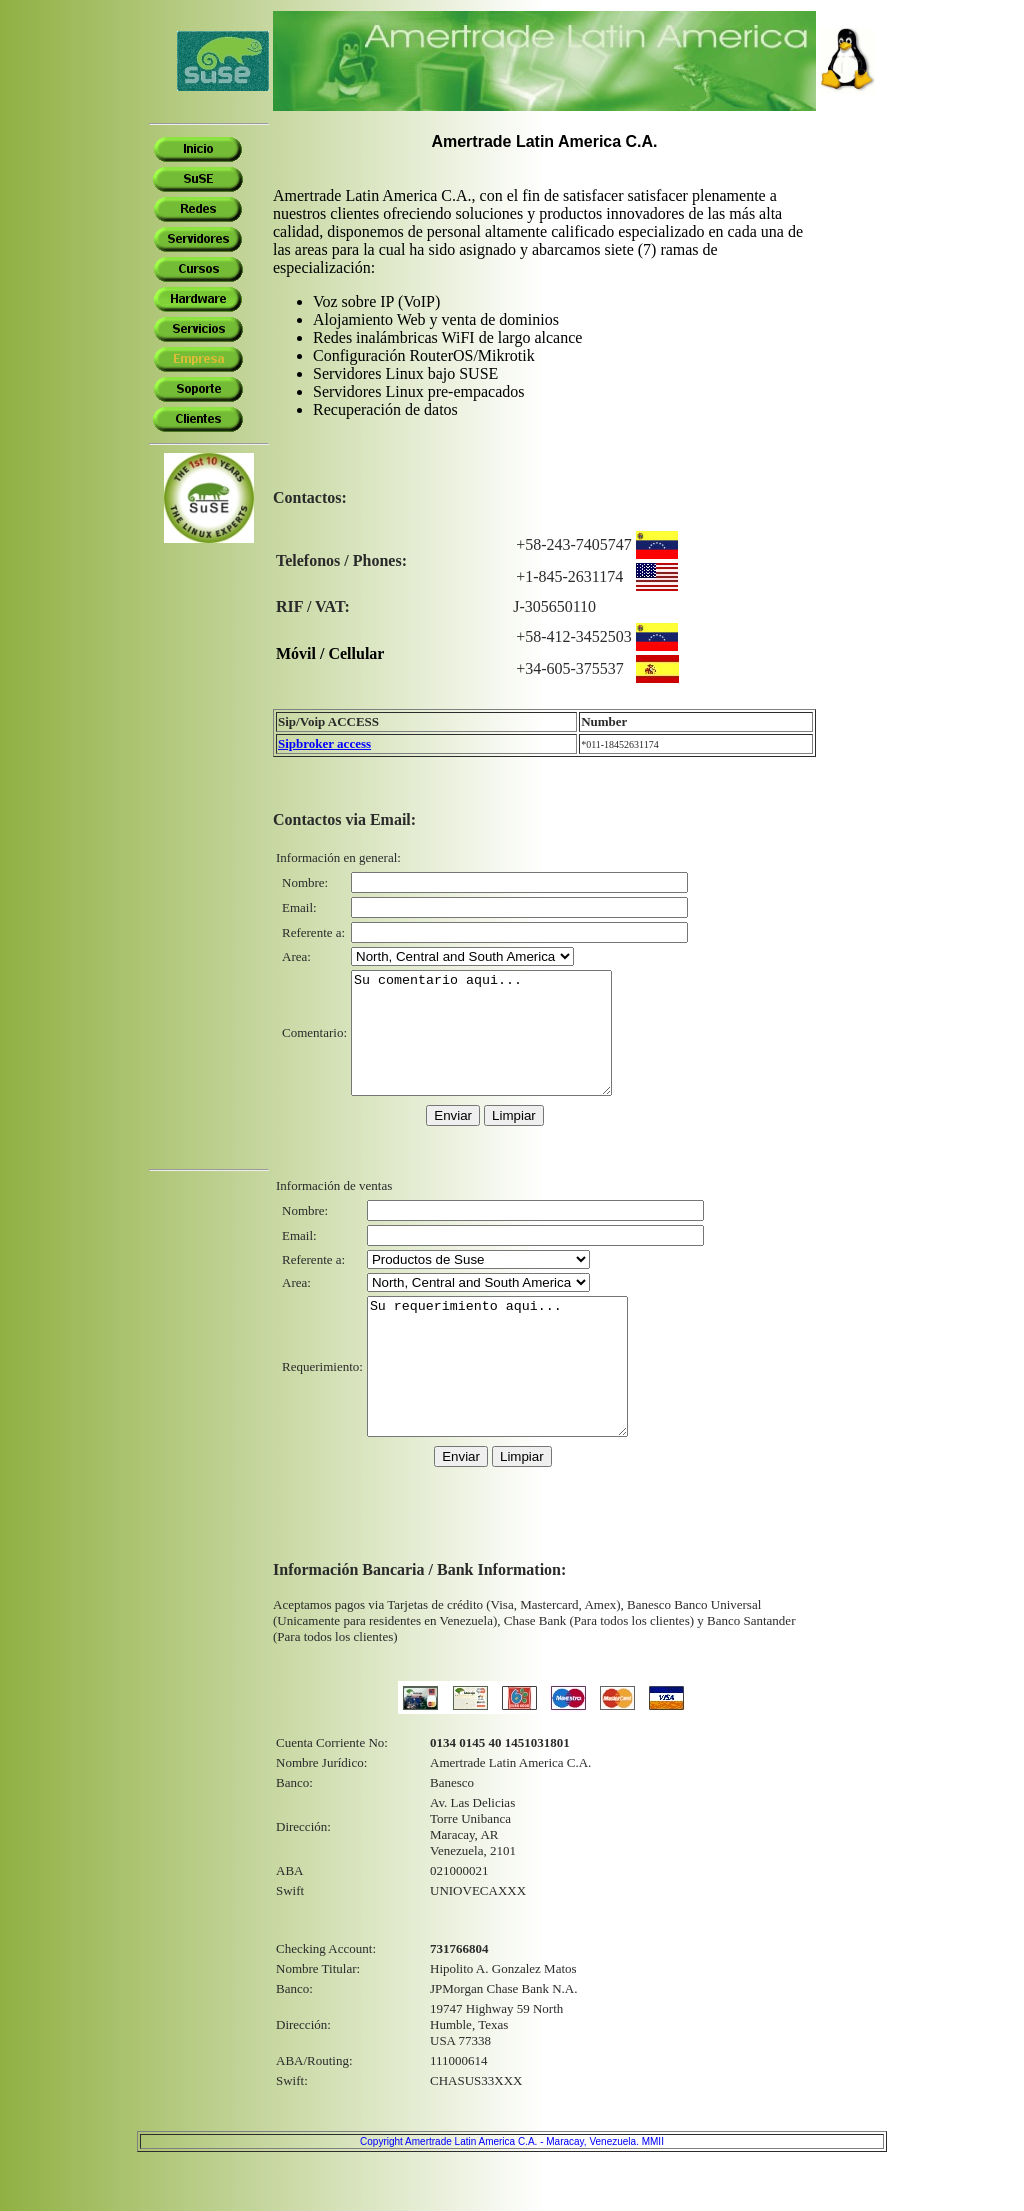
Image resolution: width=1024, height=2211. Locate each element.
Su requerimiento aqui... (512, 1404)
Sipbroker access (324, 743)
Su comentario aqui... (496, 1045)
